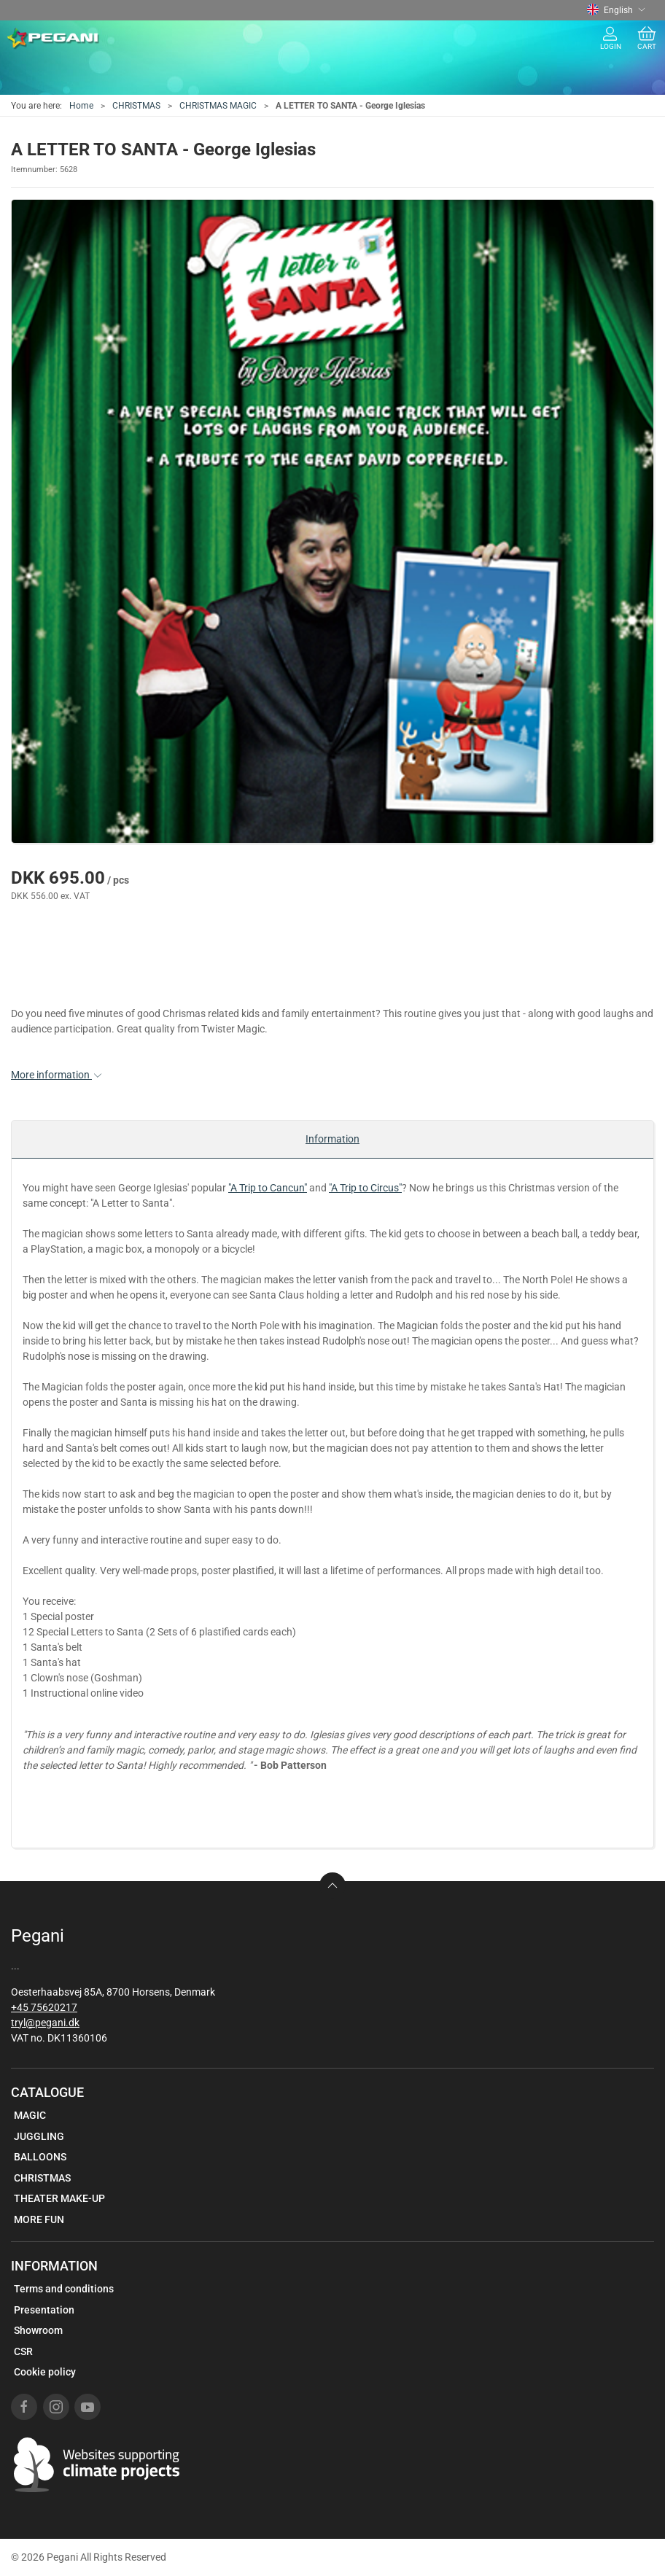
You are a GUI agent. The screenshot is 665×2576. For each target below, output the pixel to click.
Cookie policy (45, 2372)
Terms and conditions (64, 2289)
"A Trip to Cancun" (267, 1188)
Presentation (44, 2310)
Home (81, 106)
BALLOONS (40, 2157)
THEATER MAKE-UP (59, 2198)
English (616, 10)
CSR (23, 2351)
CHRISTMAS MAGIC (218, 106)
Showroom (38, 2330)
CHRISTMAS (136, 106)
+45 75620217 (44, 2007)
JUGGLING (39, 2136)
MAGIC (30, 2115)
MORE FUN (39, 2219)
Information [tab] (332, 1139)
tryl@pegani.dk (45, 2022)
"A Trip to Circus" (365, 1188)
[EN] (53, 38)
